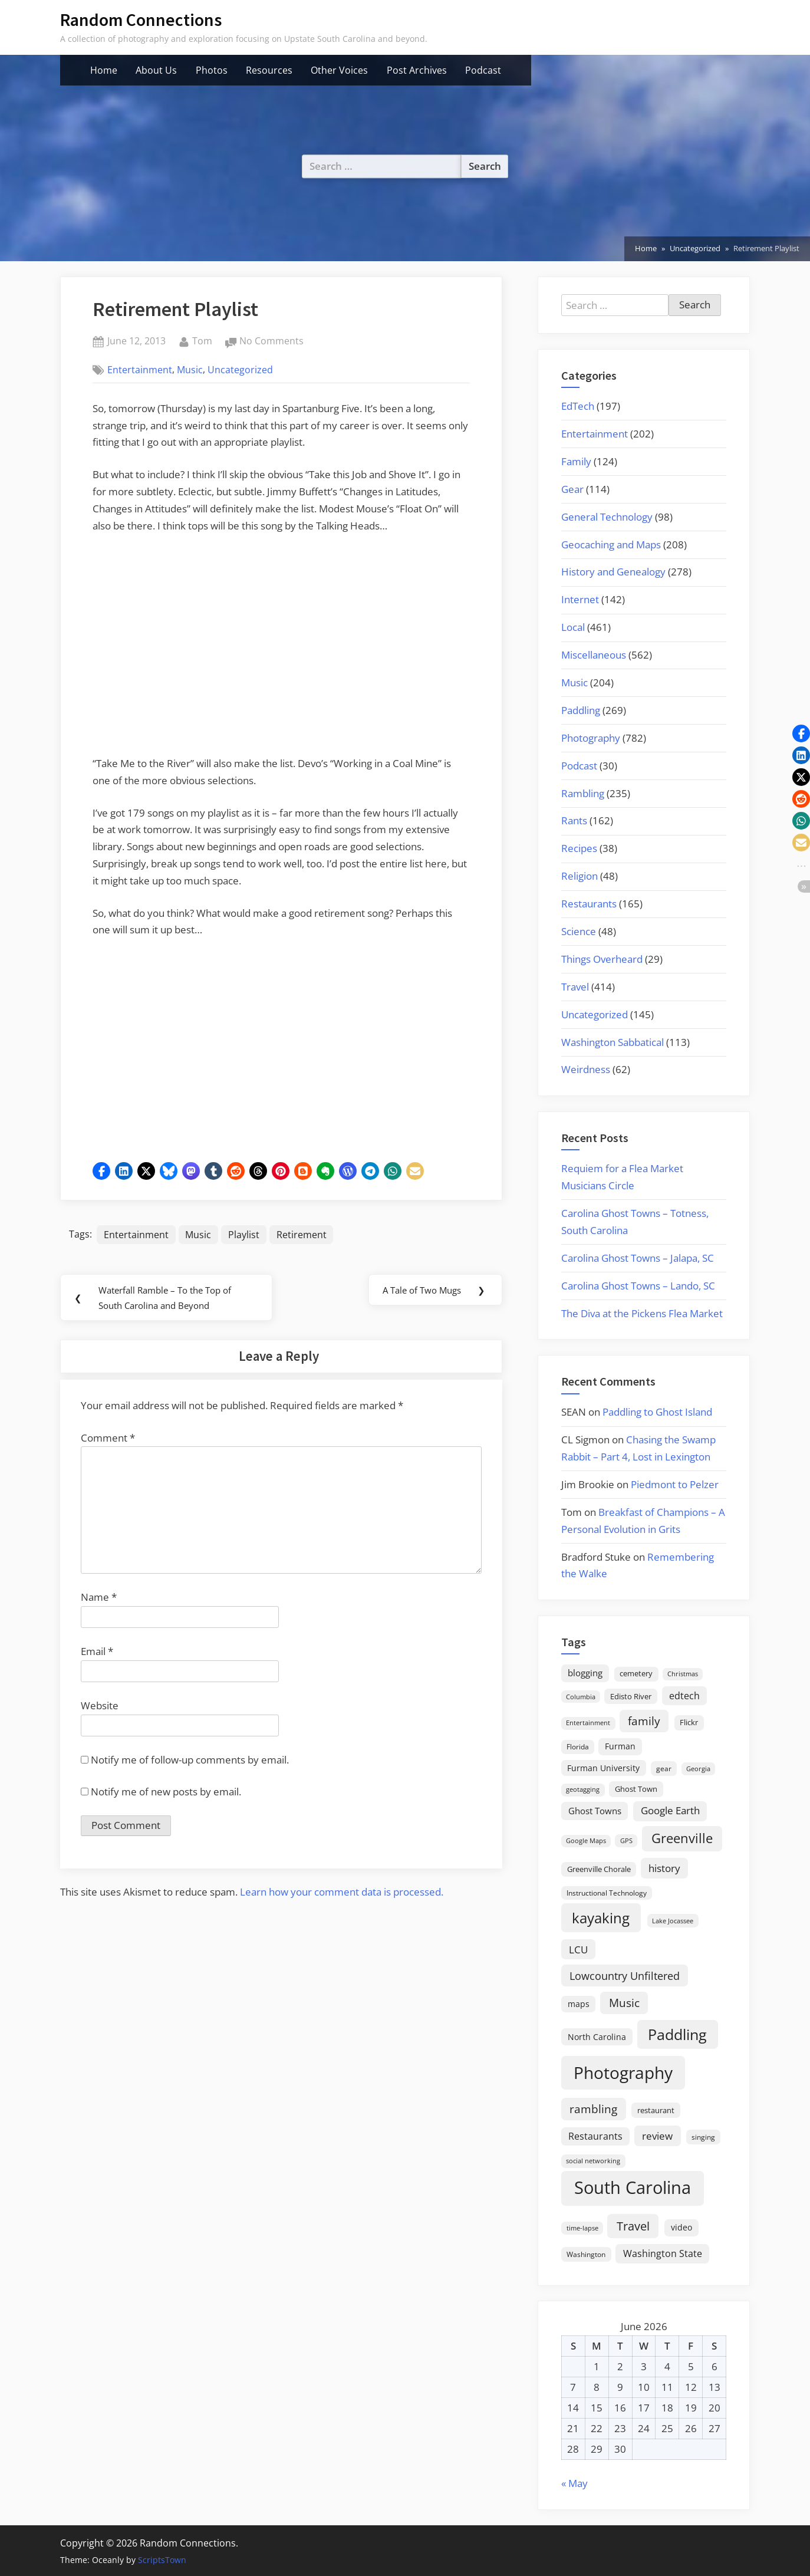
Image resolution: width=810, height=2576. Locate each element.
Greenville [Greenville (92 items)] (682, 1838)
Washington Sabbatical (612, 1042)
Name (99, 1600)
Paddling (580, 710)
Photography (590, 738)
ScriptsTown (162, 2559)
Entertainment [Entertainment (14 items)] (588, 1722)
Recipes (579, 848)
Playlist (244, 1234)
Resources (269, 70)
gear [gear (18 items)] (663, 1769)
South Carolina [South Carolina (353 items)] (632, 2187)
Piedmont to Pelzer (675, 1484)
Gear (572, 489)
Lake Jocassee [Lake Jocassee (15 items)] (672, 1920)
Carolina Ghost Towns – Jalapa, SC (637, 1258)
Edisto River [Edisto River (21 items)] (630, 1696)
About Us (156, 70)
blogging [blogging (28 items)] (585, 1673)
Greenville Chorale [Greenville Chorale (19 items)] (599, 1869)
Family (576, 461)
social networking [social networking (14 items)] (593, 2160)
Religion (579, 876)
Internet (580, 599)
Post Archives (417, 70)
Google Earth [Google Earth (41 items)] (670, 1810)
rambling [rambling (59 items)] (593, 2109)
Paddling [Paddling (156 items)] (677, 2034)
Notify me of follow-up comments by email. (190, 1762)
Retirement (302, 1234)
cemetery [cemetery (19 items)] (636, 1673)
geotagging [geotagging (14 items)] (583, 1789)
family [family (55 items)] (644, 1720)
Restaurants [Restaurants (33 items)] (595, 2136)
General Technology (607, 517)
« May (574, 2483)
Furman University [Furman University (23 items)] (603, 1768)
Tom (202, 340)
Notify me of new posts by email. (166, 1794)
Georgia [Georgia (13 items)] (698, 1769)
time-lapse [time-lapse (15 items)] (582, 2227)
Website (99, 1708)
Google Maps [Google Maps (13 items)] (586, 1841)
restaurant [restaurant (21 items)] (655, 2110)
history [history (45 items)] (664, 1868)
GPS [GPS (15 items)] (626, 1840)
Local (573, 627)
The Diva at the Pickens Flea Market (642, 1313)
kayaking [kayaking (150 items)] (601, 1917)
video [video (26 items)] (681, 2227)
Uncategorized (240, 369)
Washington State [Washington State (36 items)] (662, 2253)
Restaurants (589, 903)
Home (103, 70)
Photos (212, 70)
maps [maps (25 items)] (579, 2003)
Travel (575, 986)
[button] (101, 1171)
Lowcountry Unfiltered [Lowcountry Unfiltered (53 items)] (624, 1975)
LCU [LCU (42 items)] (578, 1949)
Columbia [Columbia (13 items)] (580, 1697)
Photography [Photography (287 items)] (623, 2072)
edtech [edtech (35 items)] (684, 1695)
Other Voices (339, 70)
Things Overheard (602, 959)
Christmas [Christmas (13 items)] (682, 1674)
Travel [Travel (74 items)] (633, 2226)
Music (190, 369)
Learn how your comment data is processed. (341, 1894)
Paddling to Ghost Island (657, 1412)
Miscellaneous (593, 655)
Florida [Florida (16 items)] (578, 1746)
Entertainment (139, 369)
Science (578, 931)
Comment (108, 1440)
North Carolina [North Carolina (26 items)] (597, 2036)
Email (97, 1654)
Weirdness (585, 1069)
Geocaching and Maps (611, 544)
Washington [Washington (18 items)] (586, 2254)
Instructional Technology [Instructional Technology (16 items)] (607, 1892)
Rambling (582, 793)
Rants (574, 820)
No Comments (271, 341)
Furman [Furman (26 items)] (620, 1746)
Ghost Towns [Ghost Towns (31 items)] (594, 1810)
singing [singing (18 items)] (703, 2137)
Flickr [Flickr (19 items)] (689, 1722)
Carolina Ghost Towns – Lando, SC (638, 1285)
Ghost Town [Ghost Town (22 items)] (636, 1789)
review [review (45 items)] (657, 2135)
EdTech (577, 406)
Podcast (483, 70)
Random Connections (141, 20)
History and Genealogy (613, 571)
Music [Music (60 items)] (624, 2003)
